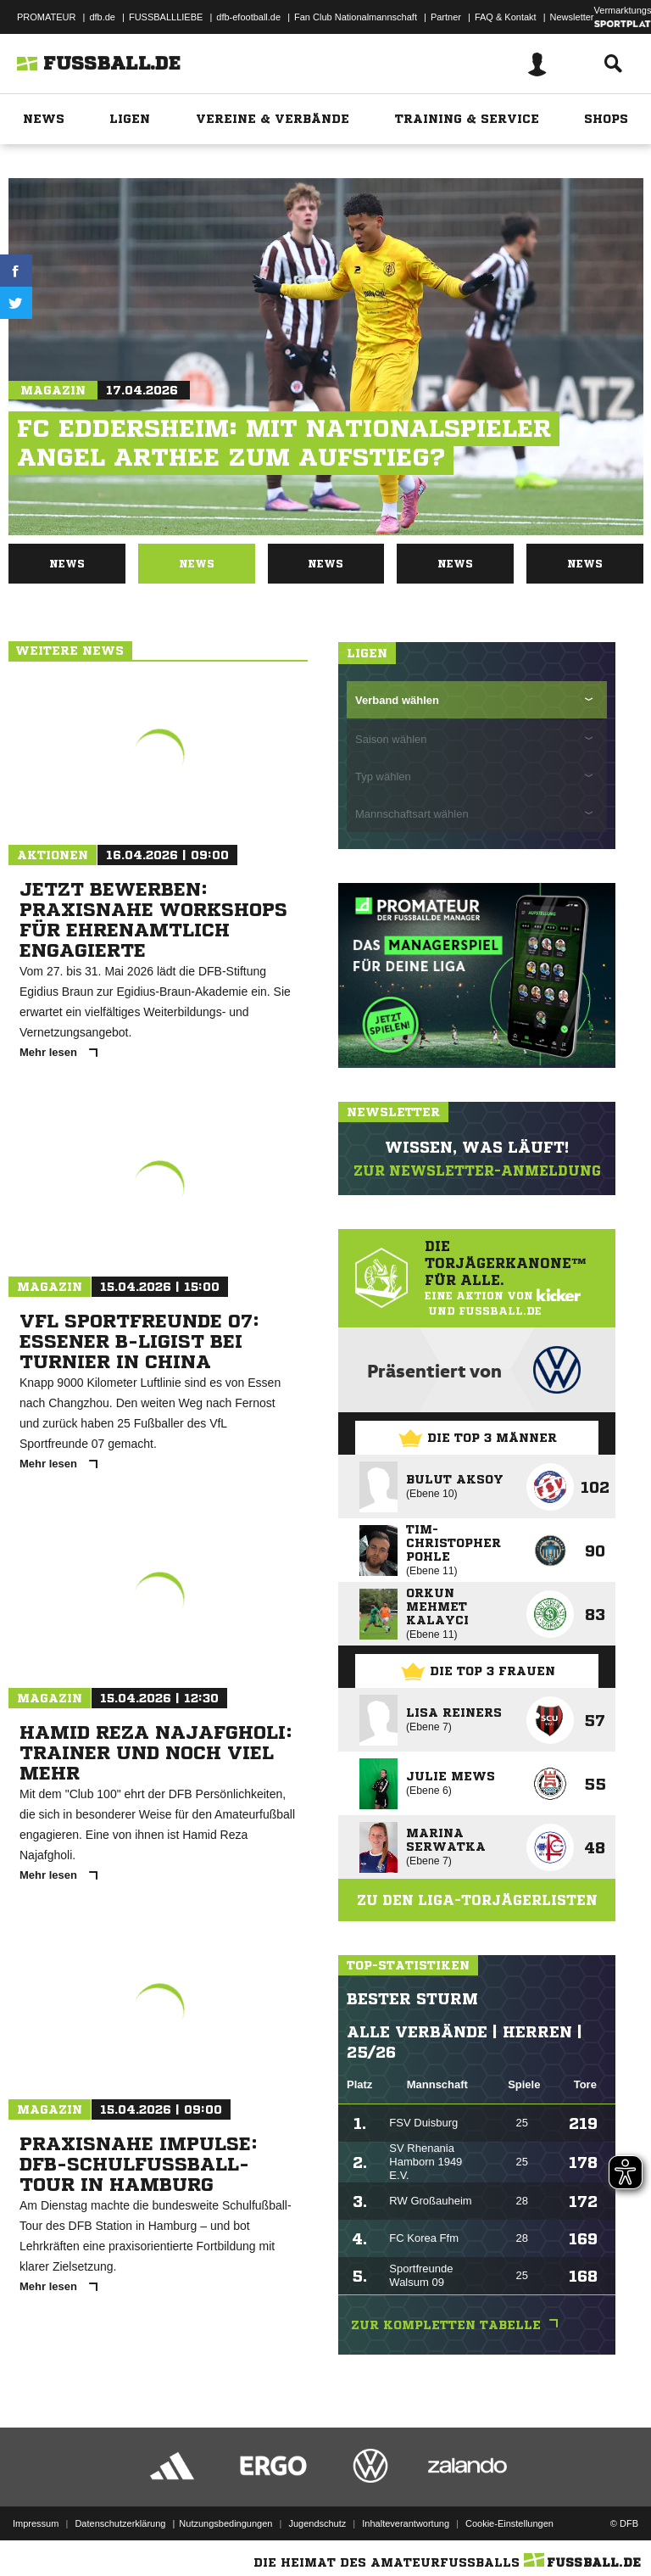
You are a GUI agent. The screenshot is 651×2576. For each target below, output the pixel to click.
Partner (446, 17)
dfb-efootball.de (248, 17)
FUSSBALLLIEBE (166, 17)
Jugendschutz (317, 2519)
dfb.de (102, 17)
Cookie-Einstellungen (509, 2519)
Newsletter (572, 17)
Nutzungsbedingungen (225, 2519)
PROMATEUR (46, 17)
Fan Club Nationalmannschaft (355, 17)
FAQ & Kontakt (506, 17)
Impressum (35, 2519)
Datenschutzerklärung (120, 2519)
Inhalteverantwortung (405, 2519)
